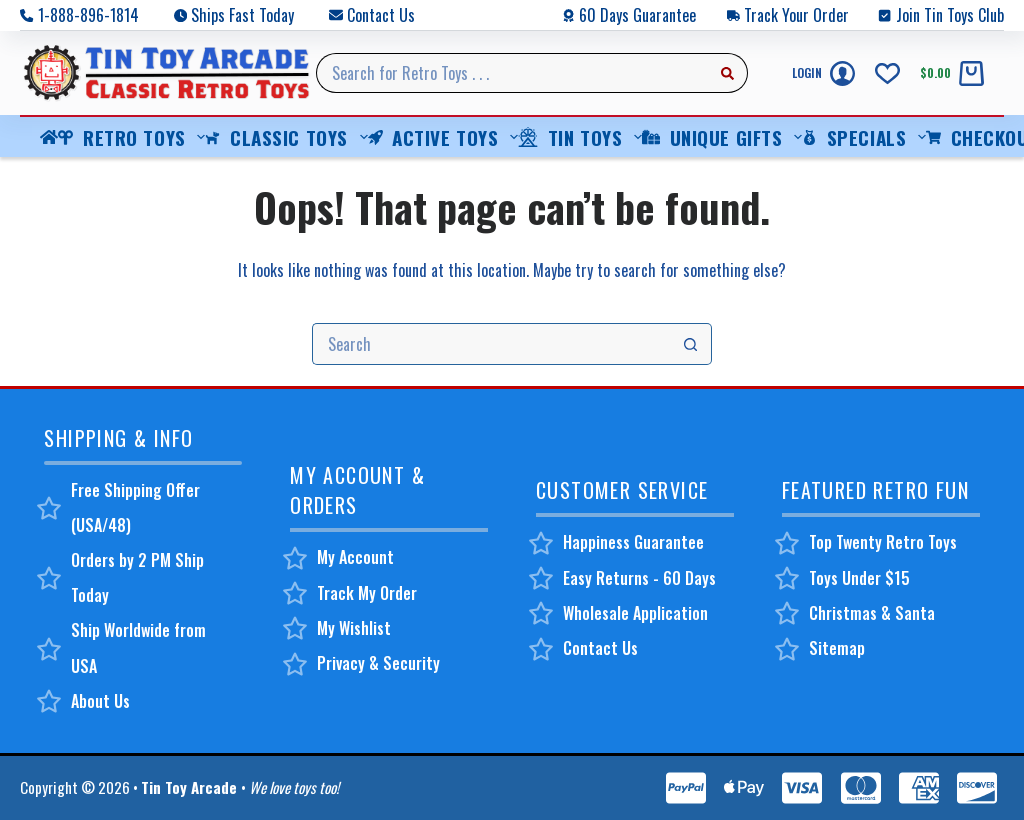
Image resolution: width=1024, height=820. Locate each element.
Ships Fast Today (242, 15)
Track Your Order (796, 15)
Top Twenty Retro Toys (883, 542)
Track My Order (367, 593)
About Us (100, 701)
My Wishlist (354, 628)
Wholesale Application (635, 613)
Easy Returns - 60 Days (639, 578)
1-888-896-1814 (88, 15)
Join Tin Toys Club (950, 15)
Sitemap (837, 648)
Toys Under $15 (859, 578)
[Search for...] (512, 73)
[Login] (823, 73)
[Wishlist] (887, 73)
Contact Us (381, 15)
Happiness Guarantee (633, 542)
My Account (355, 557)
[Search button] (728, 73)
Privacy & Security (378, 663)
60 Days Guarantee (637, 15)
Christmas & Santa (872, 613)
